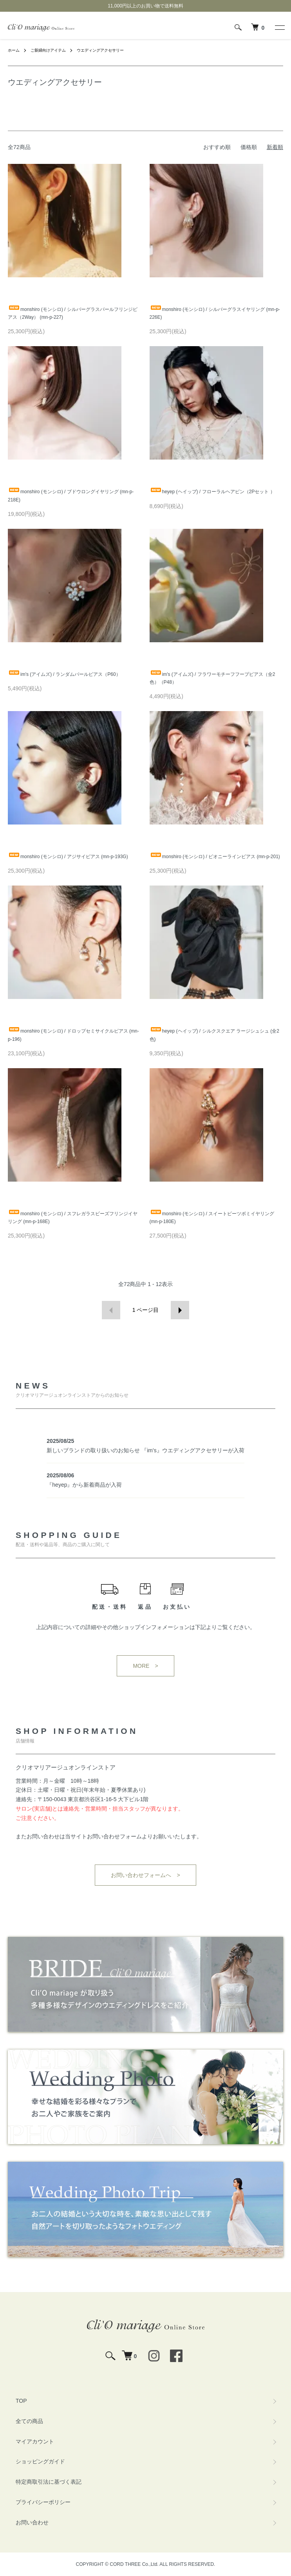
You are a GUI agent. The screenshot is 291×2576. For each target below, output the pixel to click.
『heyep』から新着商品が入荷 (84, 1485)
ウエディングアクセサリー (100, 50)
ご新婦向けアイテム (48, 50)
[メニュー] (279, 27)
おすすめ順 (217, 147)
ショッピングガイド (40, 2461)
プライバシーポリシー (43, 2502)
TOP (21, 2401)
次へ (180, 1310)
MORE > (145, 1666)
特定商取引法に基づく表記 (48, 2482)
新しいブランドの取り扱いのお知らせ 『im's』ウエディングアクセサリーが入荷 (145, 1450)
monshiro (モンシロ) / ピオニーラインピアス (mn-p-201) (215, 856)
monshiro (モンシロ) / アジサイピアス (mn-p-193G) (68, 856)
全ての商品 (29, 2421)
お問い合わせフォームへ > (145, 1875)
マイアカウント (35, 2441)
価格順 (248, 147)
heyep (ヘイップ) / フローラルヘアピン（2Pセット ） (212, 491)
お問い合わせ (32, 2522)
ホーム (14, 50)
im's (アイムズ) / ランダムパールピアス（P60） (64, 674)
